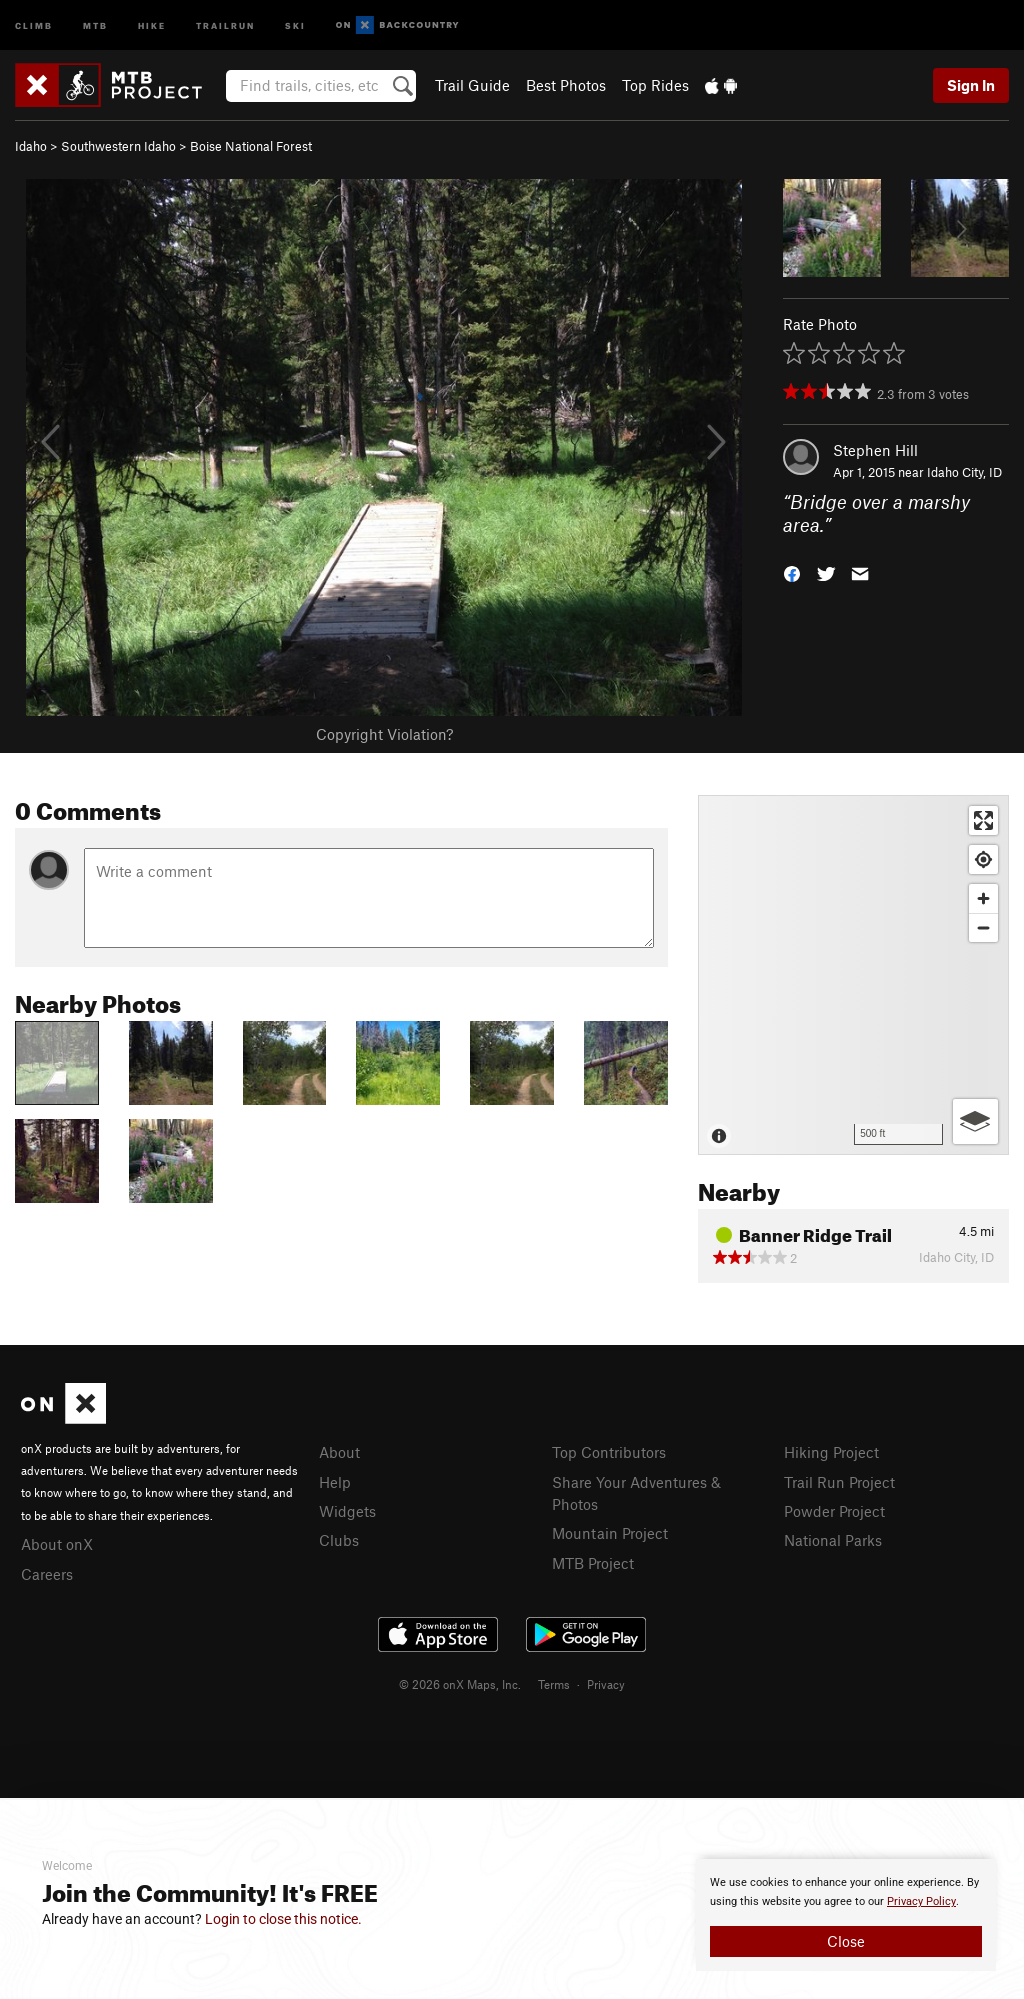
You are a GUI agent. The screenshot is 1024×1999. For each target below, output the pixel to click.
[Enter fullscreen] (983, 820)
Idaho (31, 146)
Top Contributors (609, 1452)
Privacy (606, 1684)
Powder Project (834, 1511)
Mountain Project (610, 1533)
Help (335, 1482)
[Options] (975, 1121)
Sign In (971, 85)
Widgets (347, 1511)
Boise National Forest (251, 146)
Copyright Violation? (384, 734)
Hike (152, 24)
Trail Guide (472, 85)
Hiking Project (831, 1452)
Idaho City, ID (964, 472)
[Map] (853, 975)
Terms (554, 1684)
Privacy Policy (921, 1901)
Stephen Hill (875, 450)
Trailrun (225, 24)
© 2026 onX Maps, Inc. (460, 1684)
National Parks (833, 1540)
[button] (792, 571)
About (339, 1452)
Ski (295, 24)
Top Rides (655, 85)
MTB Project (593, 1563)
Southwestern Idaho (118, 146)
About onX (57, 1544)
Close (846, 1941)
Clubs (339, 1540)
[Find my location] (983, 859)
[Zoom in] (983, 898)
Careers (47, 1574)
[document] (846, 1915)
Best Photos (566, 85)
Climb (34, 24)
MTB (95, 24)
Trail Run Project (839, 1482)
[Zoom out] (983, 927)
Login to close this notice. (283, 1919)
